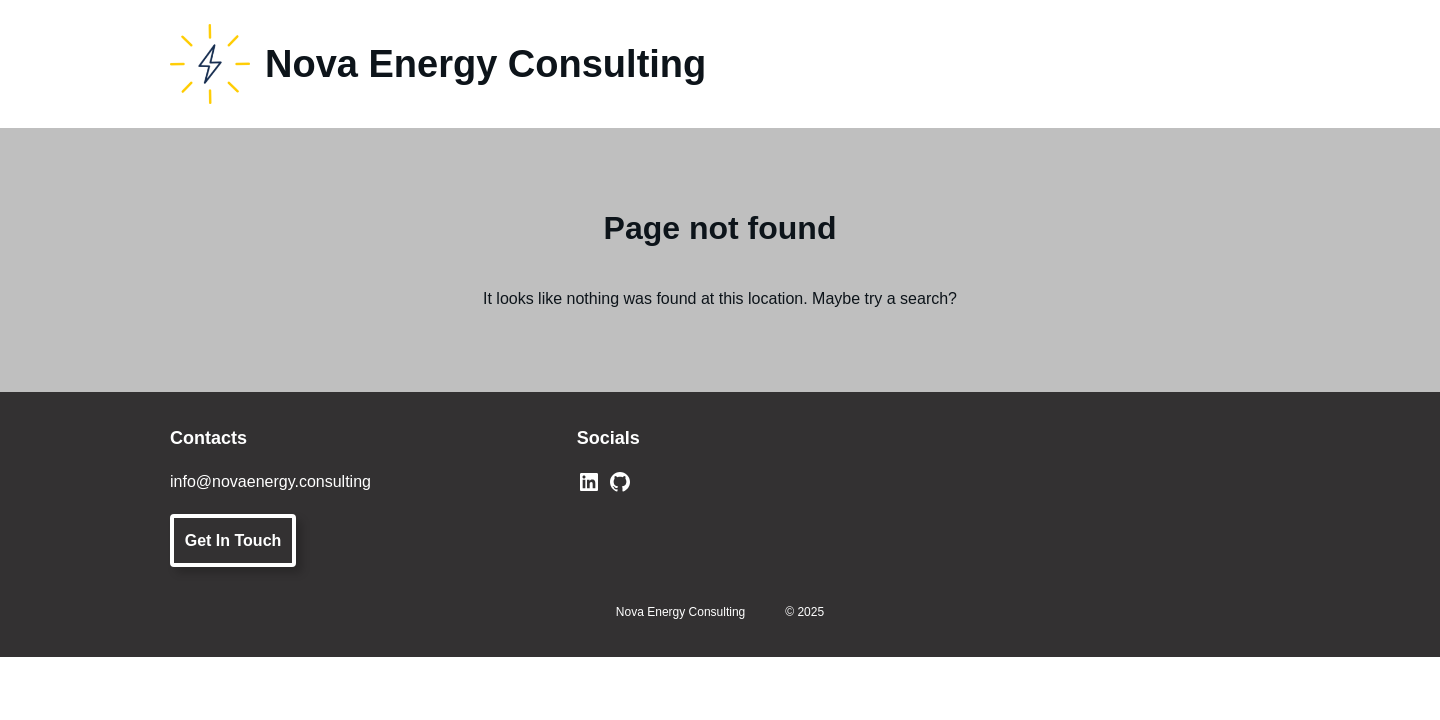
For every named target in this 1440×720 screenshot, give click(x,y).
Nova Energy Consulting (485, 64)
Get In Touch (233, 540)
